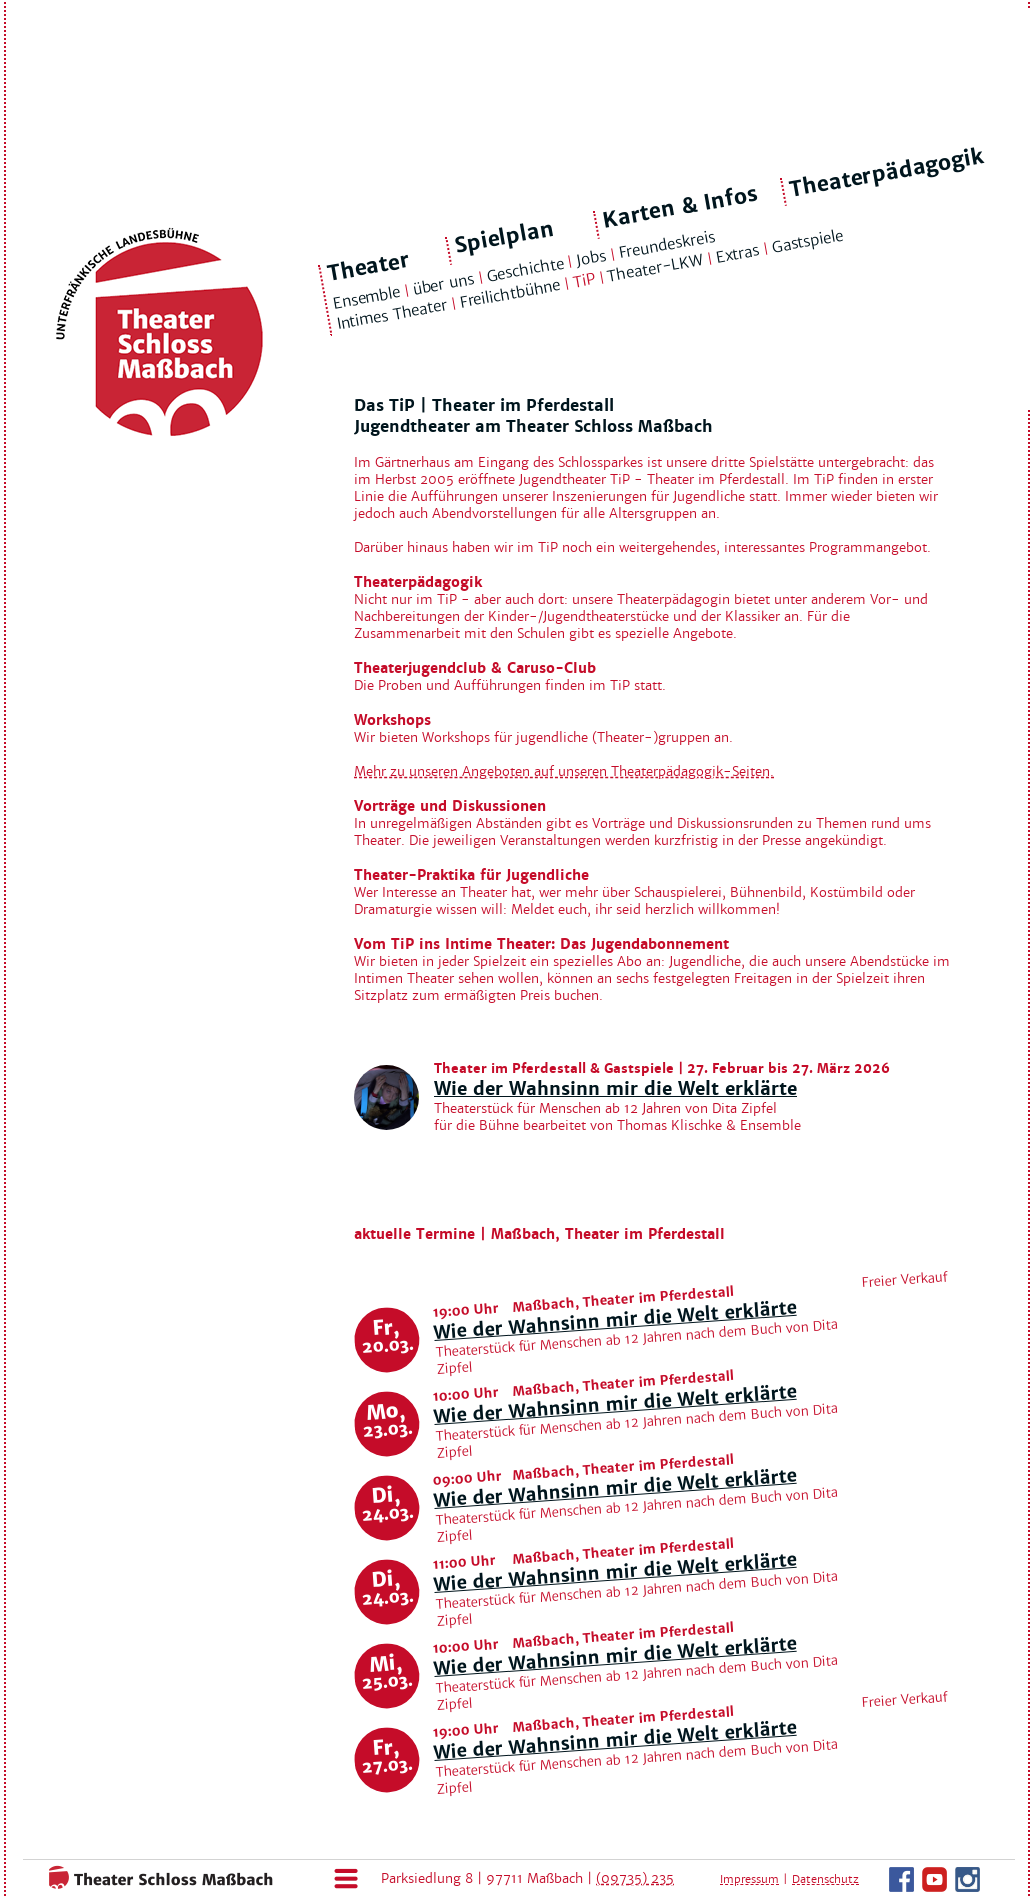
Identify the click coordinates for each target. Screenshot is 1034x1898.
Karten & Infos (679, 206)
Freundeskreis (667, 245)
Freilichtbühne (510, 294)
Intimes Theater (392, 315)
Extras (737, 254)
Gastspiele (807, 241)
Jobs (591, 258)
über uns (443, 283)
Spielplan (504, 237)
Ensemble (366, 297)
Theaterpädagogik (887, 173)
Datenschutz (825, 1879)
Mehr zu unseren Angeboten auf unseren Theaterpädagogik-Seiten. (564, 771)
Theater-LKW (655, 268)
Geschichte (525, 269)
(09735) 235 (635, 1878)
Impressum (749, 1879)
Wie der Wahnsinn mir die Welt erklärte (615, 1088)
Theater (369, 267)
